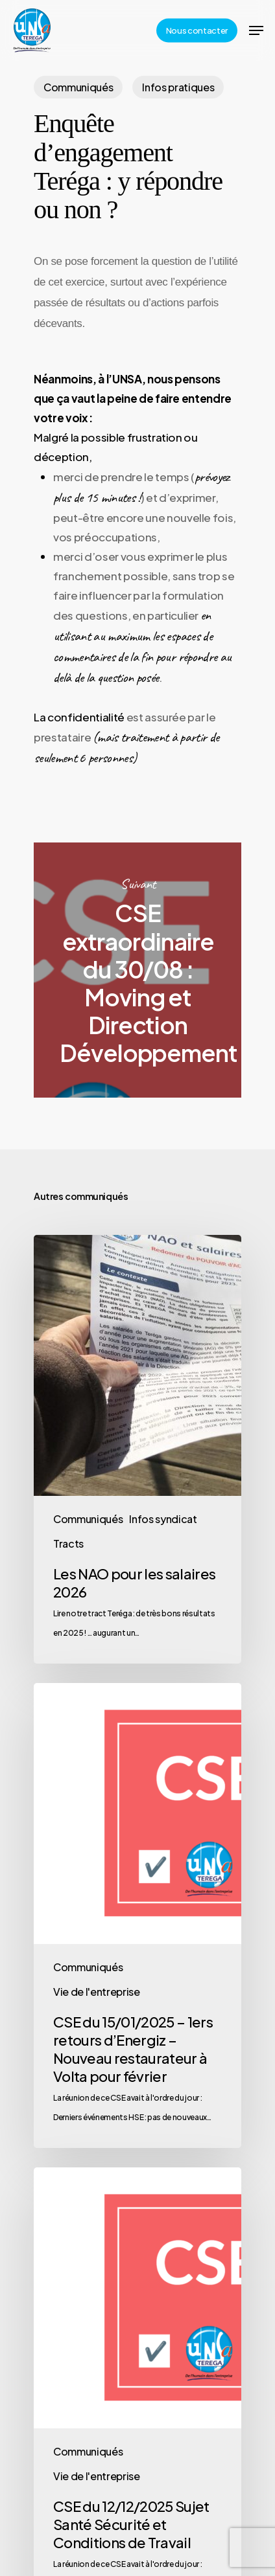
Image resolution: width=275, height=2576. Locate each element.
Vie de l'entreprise (96, 1991)
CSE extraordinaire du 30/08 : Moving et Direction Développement (137, 970)
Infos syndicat (163, 1519)
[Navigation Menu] (256, 30)
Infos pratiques (178, 87)
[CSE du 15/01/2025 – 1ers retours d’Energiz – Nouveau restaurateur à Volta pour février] (137, 1915)
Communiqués (78, 87)
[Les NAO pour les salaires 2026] (137, 1449)
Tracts (68, 1543)
